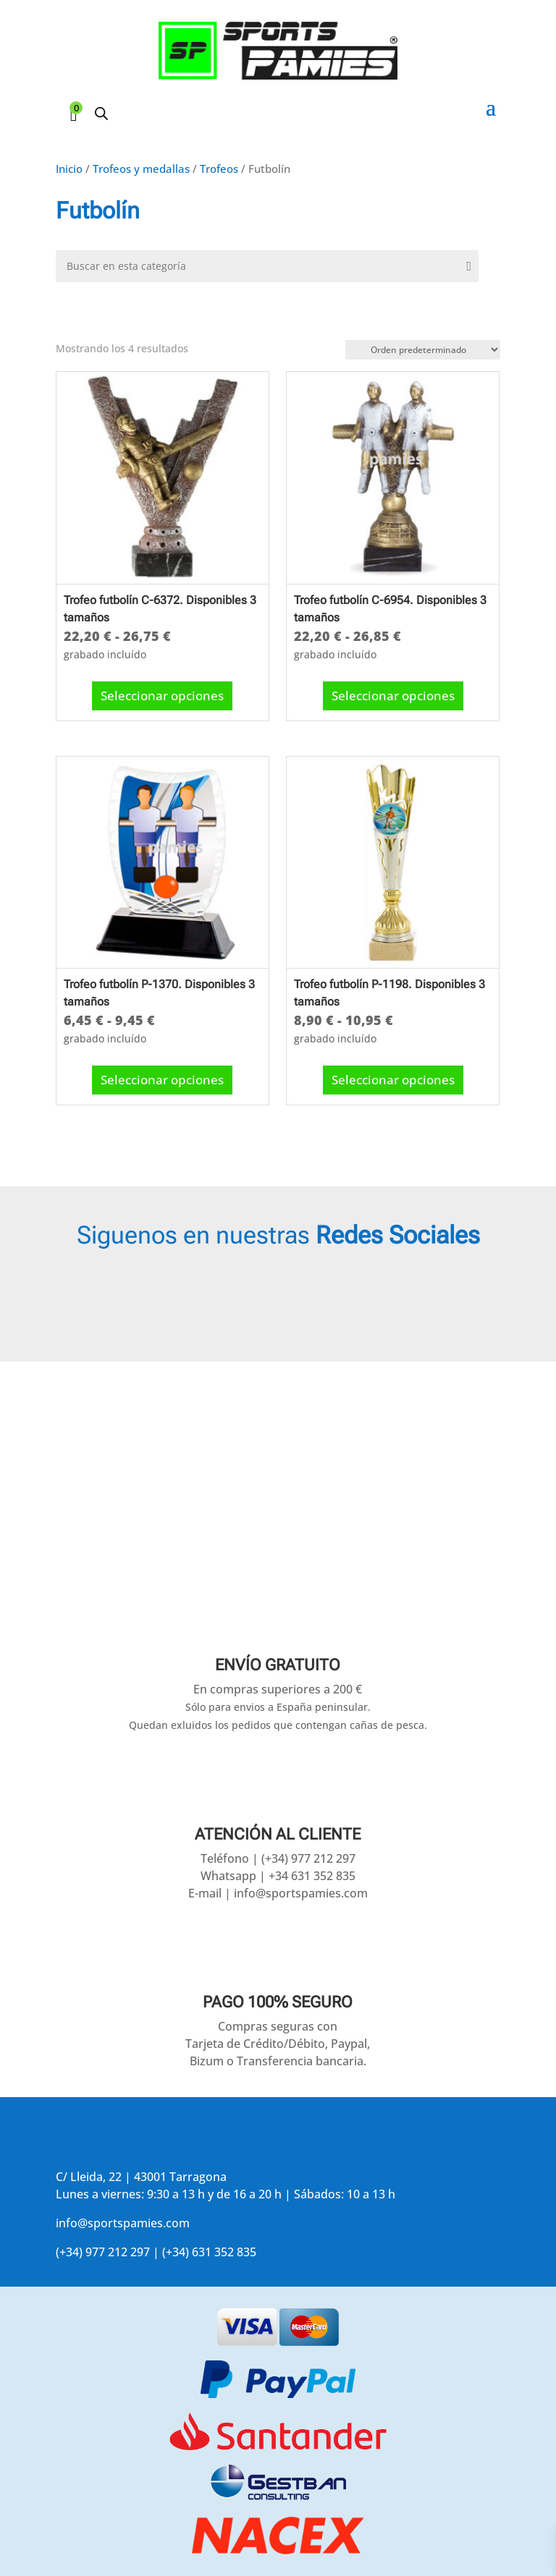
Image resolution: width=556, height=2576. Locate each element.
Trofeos (219, 168)
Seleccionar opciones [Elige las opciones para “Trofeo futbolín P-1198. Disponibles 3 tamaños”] (393, 1076)
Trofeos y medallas (141, 168)
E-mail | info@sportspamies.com (278, 1893)
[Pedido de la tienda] (422, 350)
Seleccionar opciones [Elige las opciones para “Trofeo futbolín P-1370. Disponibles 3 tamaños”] (162, 1076)
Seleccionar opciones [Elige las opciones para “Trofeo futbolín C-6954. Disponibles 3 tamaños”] (393, 691)
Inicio (69, 168)
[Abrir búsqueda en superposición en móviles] (101, 113)
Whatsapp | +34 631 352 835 (278, 1876)
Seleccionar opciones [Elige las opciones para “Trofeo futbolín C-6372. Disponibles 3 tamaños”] (162, 691)
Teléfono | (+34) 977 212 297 (278, 1858)
